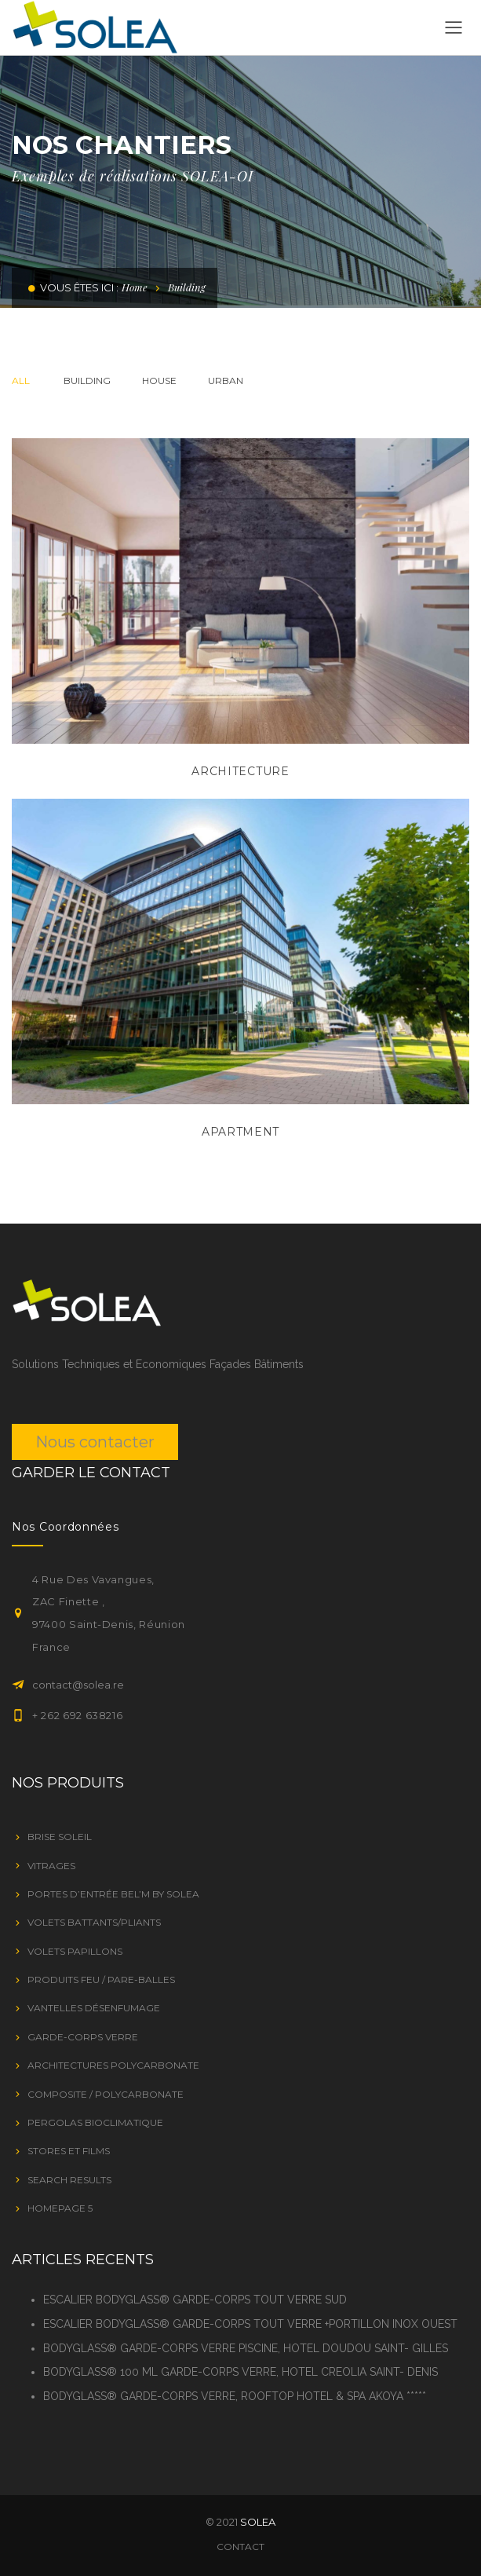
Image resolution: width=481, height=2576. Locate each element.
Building (87, 380)
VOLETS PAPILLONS (74, 1951)
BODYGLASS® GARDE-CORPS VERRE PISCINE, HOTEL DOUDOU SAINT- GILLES (245, 2348)
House (159, 380)
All (21, 380)
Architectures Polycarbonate (113, 2065)
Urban (225, 380)
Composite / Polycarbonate (105, 2094)
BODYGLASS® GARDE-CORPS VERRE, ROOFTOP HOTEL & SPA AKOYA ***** (234, 2396)
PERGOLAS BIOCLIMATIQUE (95, 2122)
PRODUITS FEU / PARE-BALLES (101, 1979)
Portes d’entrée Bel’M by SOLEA (113, 1894)
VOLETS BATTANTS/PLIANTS (94, 1922)
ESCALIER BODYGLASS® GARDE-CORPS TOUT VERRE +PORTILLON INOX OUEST (250, 2324)
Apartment (240, 1132)
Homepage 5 (60, 2208)
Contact (240, 2546)
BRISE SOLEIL (59, 1836)
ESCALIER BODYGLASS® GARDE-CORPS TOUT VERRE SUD (195, 2299)
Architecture (240, 771)
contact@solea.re (78, 1684)
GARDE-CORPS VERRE (82, 2037)
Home (135, 287)
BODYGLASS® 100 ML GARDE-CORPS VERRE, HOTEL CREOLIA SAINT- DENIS (240, 2372)
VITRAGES (51, 1866)
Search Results (69, 2180)
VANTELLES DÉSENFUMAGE (93, 2008)
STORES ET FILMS (68, 2151)
